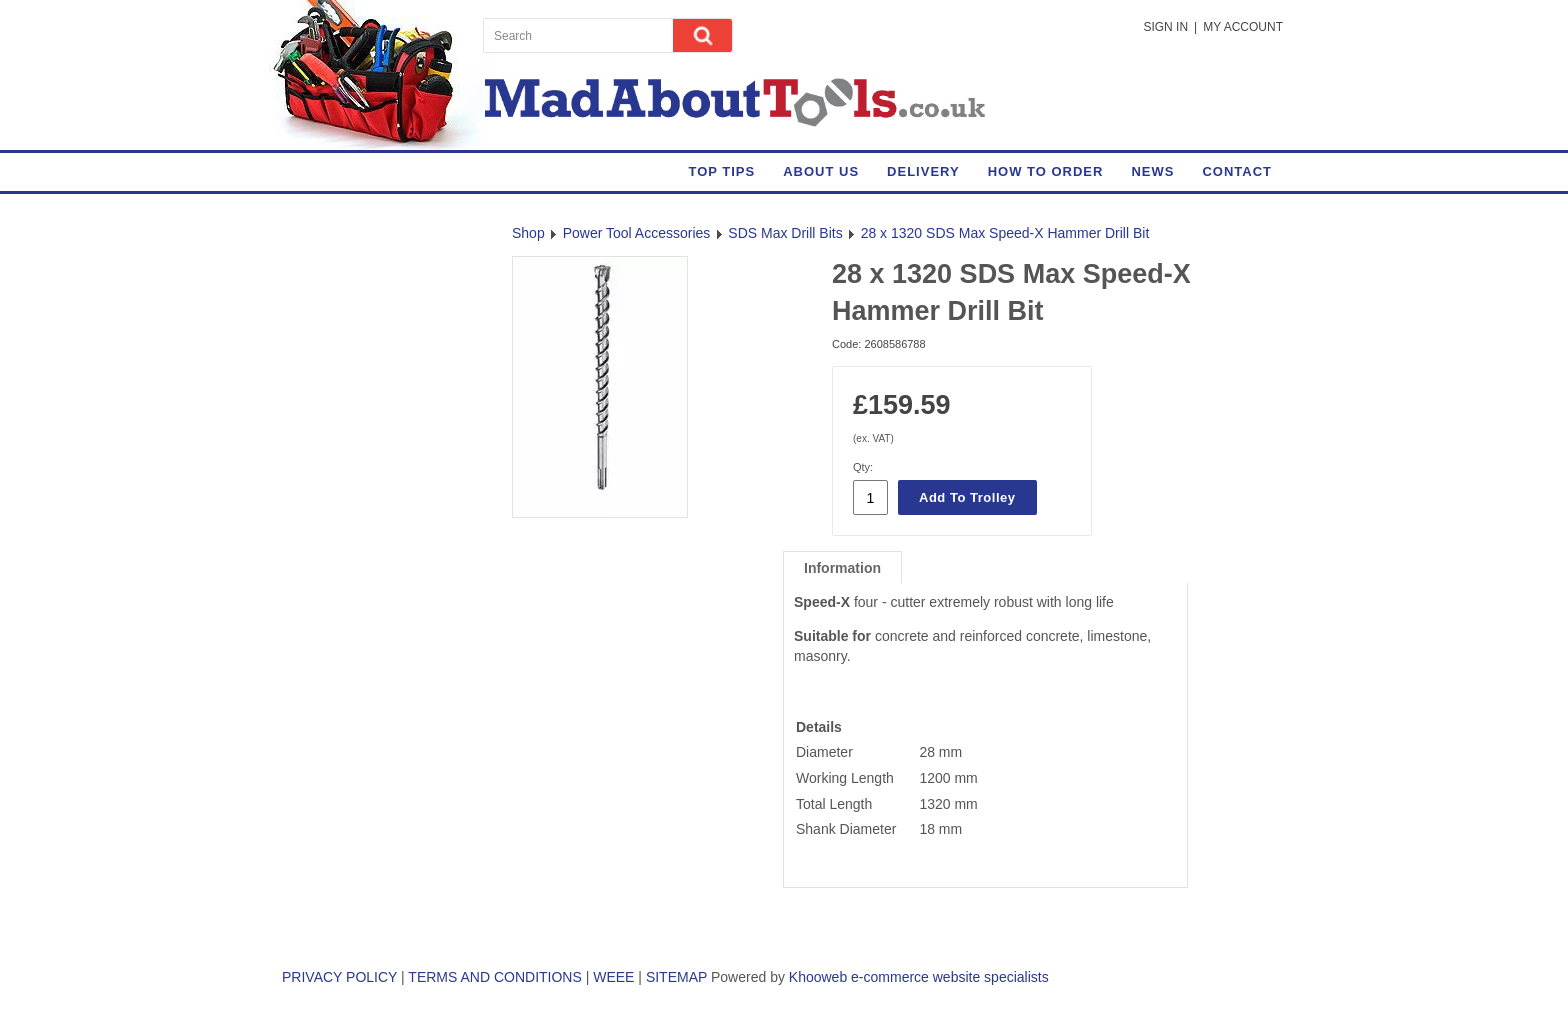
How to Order (1046, 171)
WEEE (613, 977)
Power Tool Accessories (637, 233)
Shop (528, 233)
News (1152, 171)
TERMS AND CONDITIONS (494, 977)
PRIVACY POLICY (339, 977)
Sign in (1165, 27)
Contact (1237, 171)
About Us (821, 171)
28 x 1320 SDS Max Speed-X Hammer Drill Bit (1005, 233)
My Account (1243, 27)
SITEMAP (676, 977)
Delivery (923, 171)
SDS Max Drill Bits (785, 233)
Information (842, 568)
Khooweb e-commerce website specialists (919, 977)
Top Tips (721, 171)
